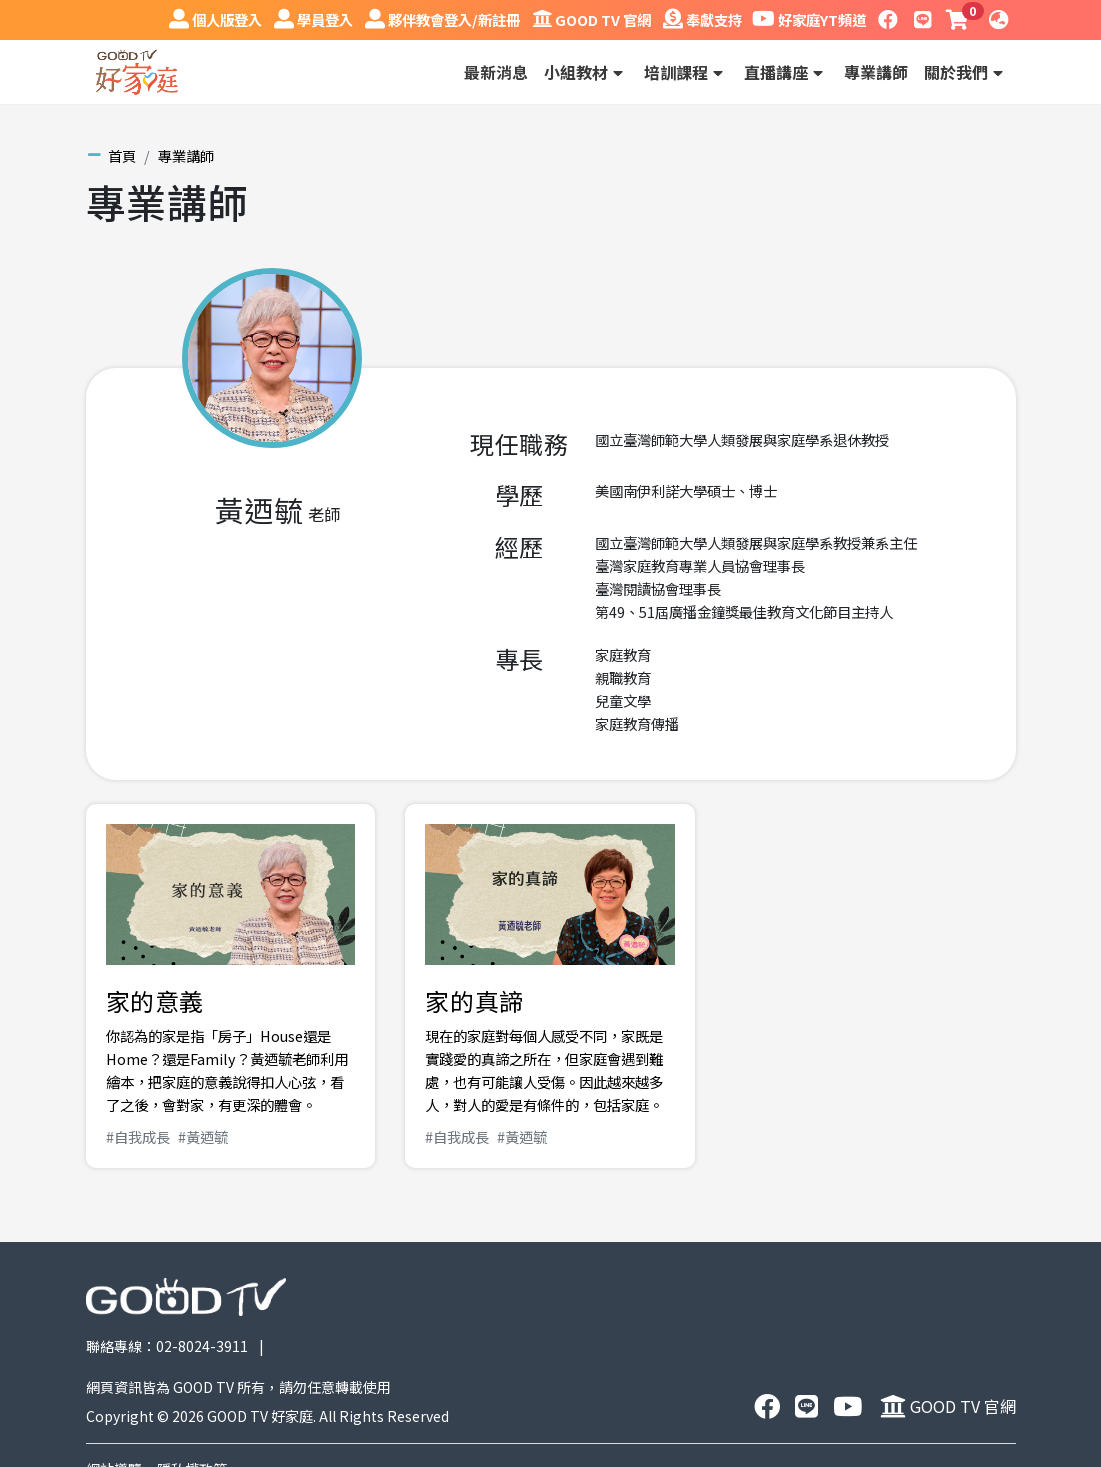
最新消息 (496, 72)
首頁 (122, 155)
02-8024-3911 (202, 1346)
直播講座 (786, 72)
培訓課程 (686, 72)
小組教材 (586, 72)
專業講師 (876, 72)
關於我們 (966, 72)
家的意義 (155, 1000)
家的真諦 (474, 1000)
